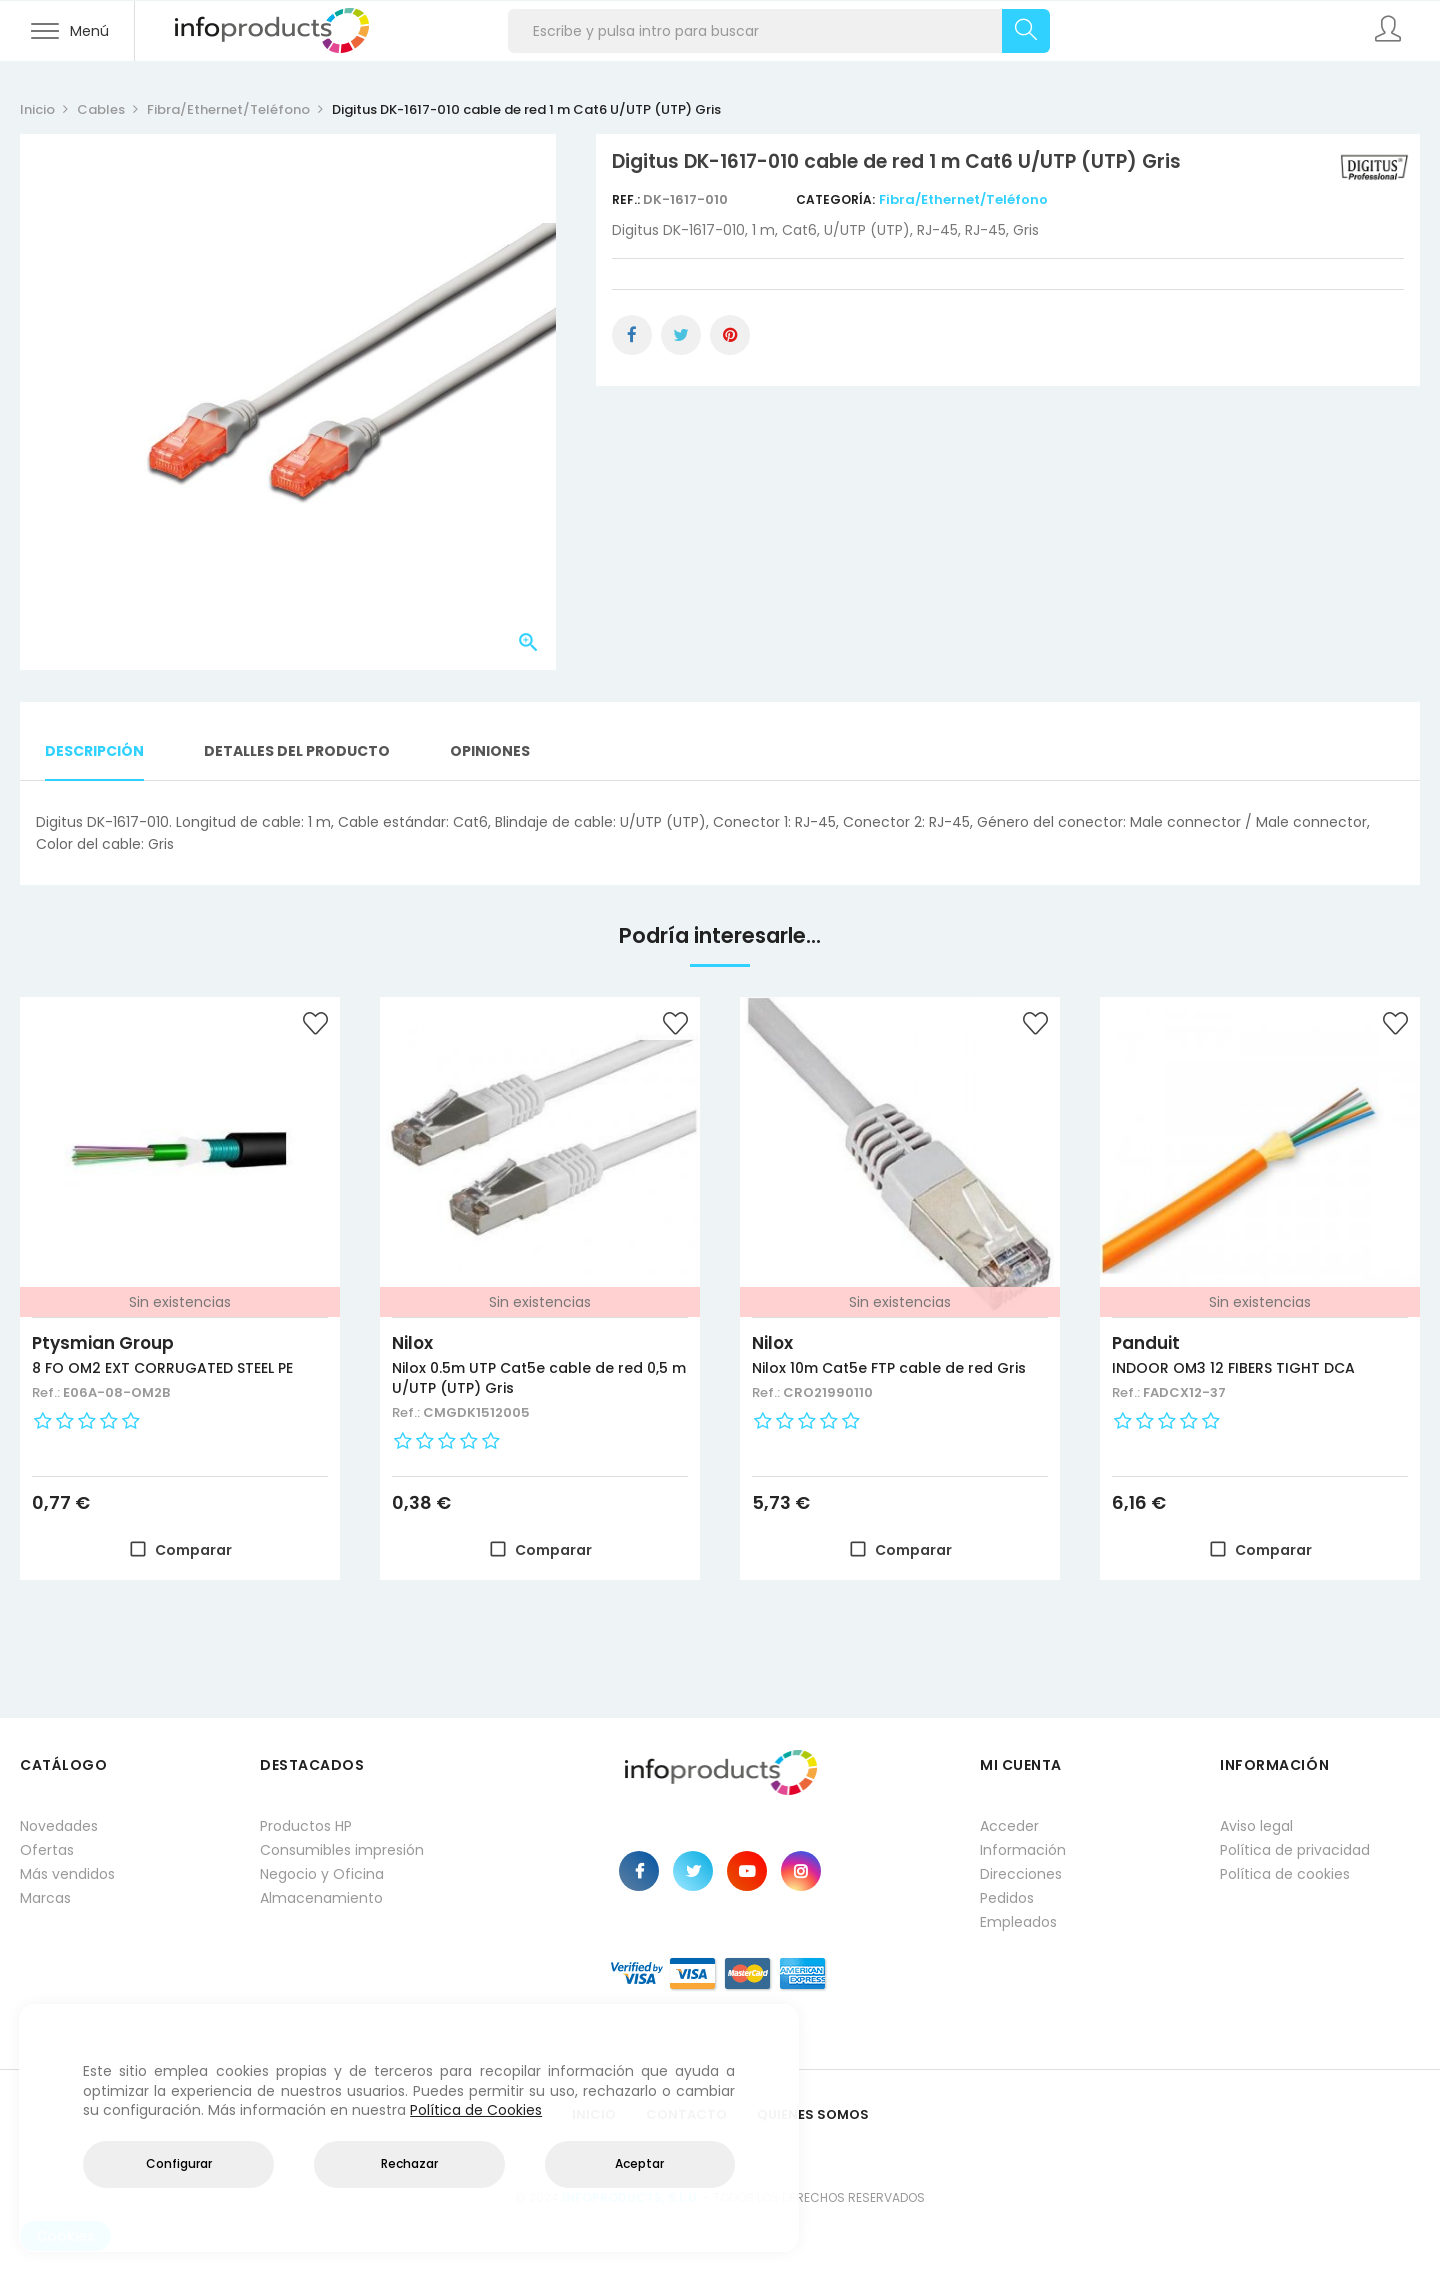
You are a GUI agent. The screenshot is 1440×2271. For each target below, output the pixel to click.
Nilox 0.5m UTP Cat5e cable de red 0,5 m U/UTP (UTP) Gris (539, 1378)
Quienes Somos (813, 2114)
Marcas (45, 1898)
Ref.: (627, 199)
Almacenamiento (321, 1898)
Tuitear (681, 335)
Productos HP (306, 1826)
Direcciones (1021, 1874)
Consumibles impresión (342, 1850)
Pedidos (1007, 1898)
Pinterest (730, 335)
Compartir (632, 335)
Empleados (1018, 1922)
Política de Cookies (476, 2110)
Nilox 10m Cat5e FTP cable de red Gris (889, 1368)
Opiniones (490, 751)
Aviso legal (1256, 1826)
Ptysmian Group (103, 1343)
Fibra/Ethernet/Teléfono (963, 199)
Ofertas (47, 1850)
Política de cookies (1285, 1874)
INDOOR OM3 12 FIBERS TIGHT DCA (1233, 1368)
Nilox (412, 1343)
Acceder (1009, 1826)
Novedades (59, 1826)
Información (1023, 1850)
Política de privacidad (1295, 1850)
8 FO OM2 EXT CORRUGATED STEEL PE (162, 1368)
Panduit (1146, 1343)
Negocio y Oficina (322, 1874)
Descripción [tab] (94, 751)
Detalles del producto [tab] (297, 751)
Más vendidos (67, 1874)
